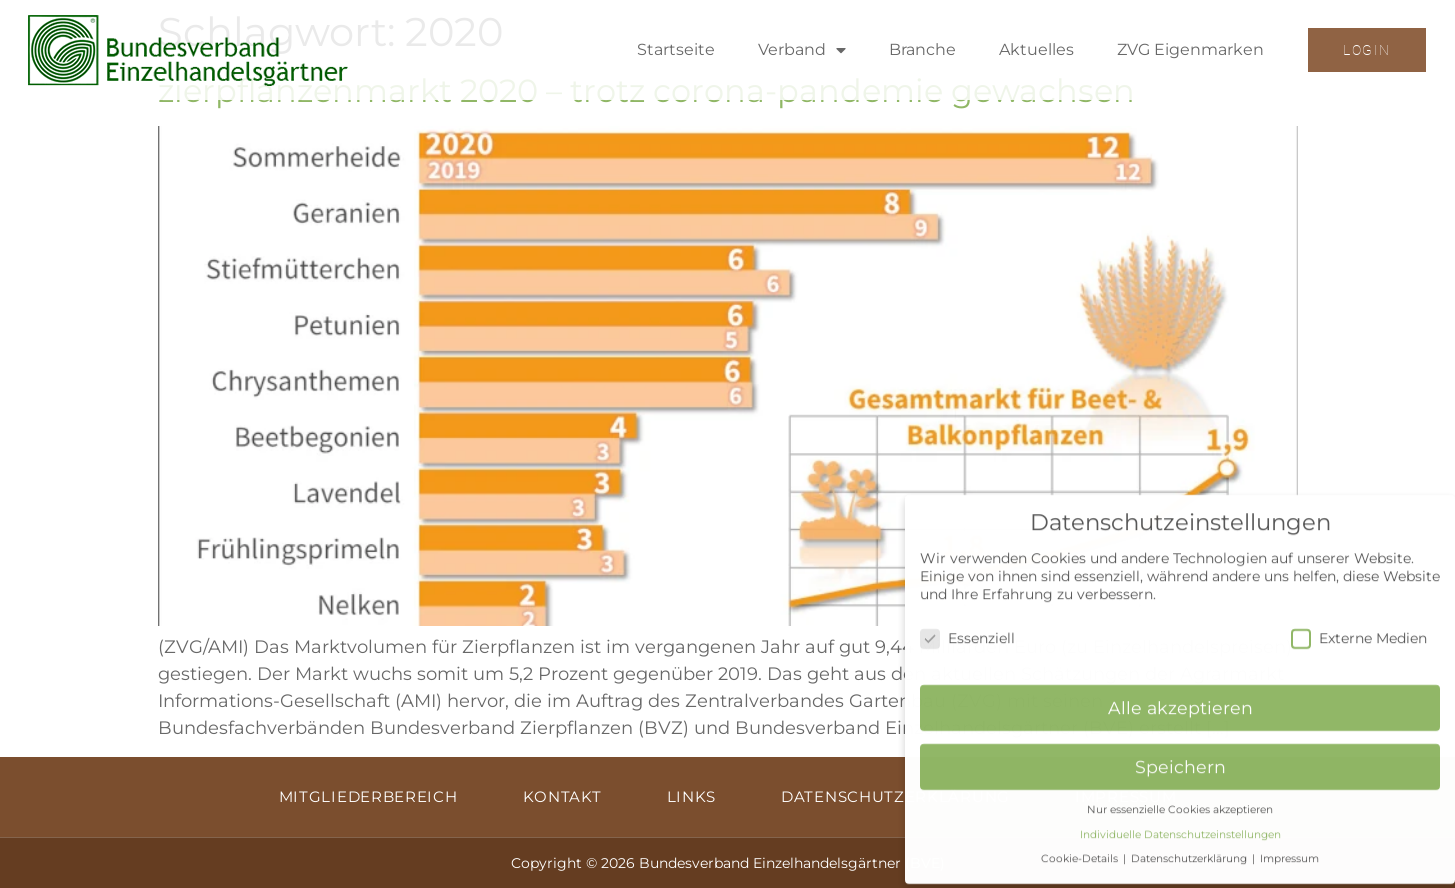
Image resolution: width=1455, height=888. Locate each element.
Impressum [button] (1289, 849)
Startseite (676, 49)
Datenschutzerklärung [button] (1190, 849)
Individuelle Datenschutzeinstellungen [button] (1180, 825)
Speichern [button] (1180, 757)
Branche (922, 49)
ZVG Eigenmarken (1190, 49)
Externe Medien (1359, 629)
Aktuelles (1036, 49)
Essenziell (967, 629)
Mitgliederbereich (368, 796)
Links (692, 796)
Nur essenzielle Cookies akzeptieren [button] (1180, 800)
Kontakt (562, 796)
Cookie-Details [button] (1081, 849)
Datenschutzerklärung (895, 796)
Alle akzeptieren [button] (1180, 698)
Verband (802, 50)
